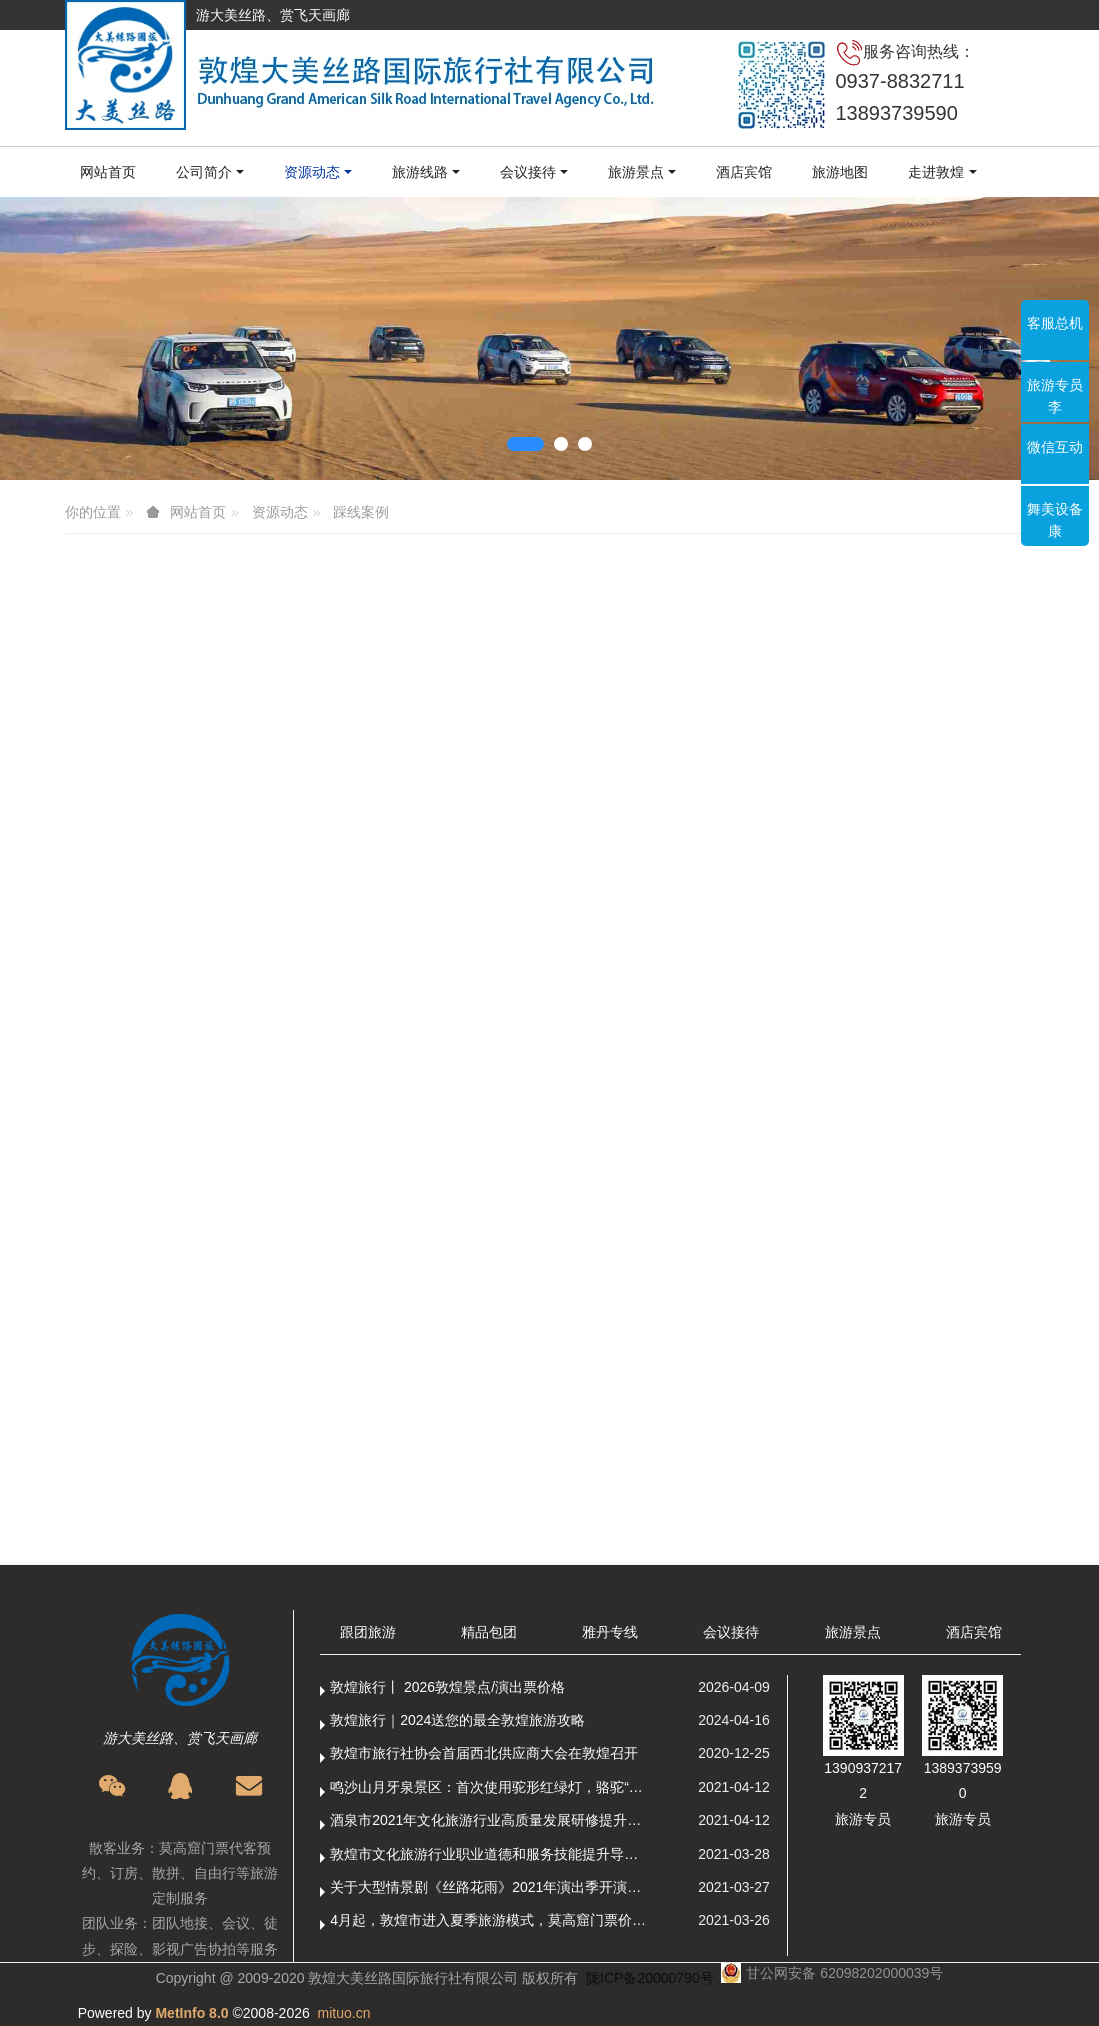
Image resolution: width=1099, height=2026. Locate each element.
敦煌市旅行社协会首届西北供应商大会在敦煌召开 (484, 1753)
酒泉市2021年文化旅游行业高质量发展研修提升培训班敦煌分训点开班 (490, 1820)
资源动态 (280, 512)
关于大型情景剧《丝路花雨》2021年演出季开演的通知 (490, 1887)
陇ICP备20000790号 (650, 1978)
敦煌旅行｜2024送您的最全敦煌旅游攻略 (457, 1720)
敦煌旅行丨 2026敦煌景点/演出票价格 (447, 1687)
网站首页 (108, 172)
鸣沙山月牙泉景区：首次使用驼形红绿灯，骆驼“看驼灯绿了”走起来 (490, 1787)
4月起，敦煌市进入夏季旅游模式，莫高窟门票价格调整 (490, 1920)
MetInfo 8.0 (191, 2013)
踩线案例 (361, 512)
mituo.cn (344, 2013)
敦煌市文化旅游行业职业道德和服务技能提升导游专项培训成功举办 (490, 1854)
